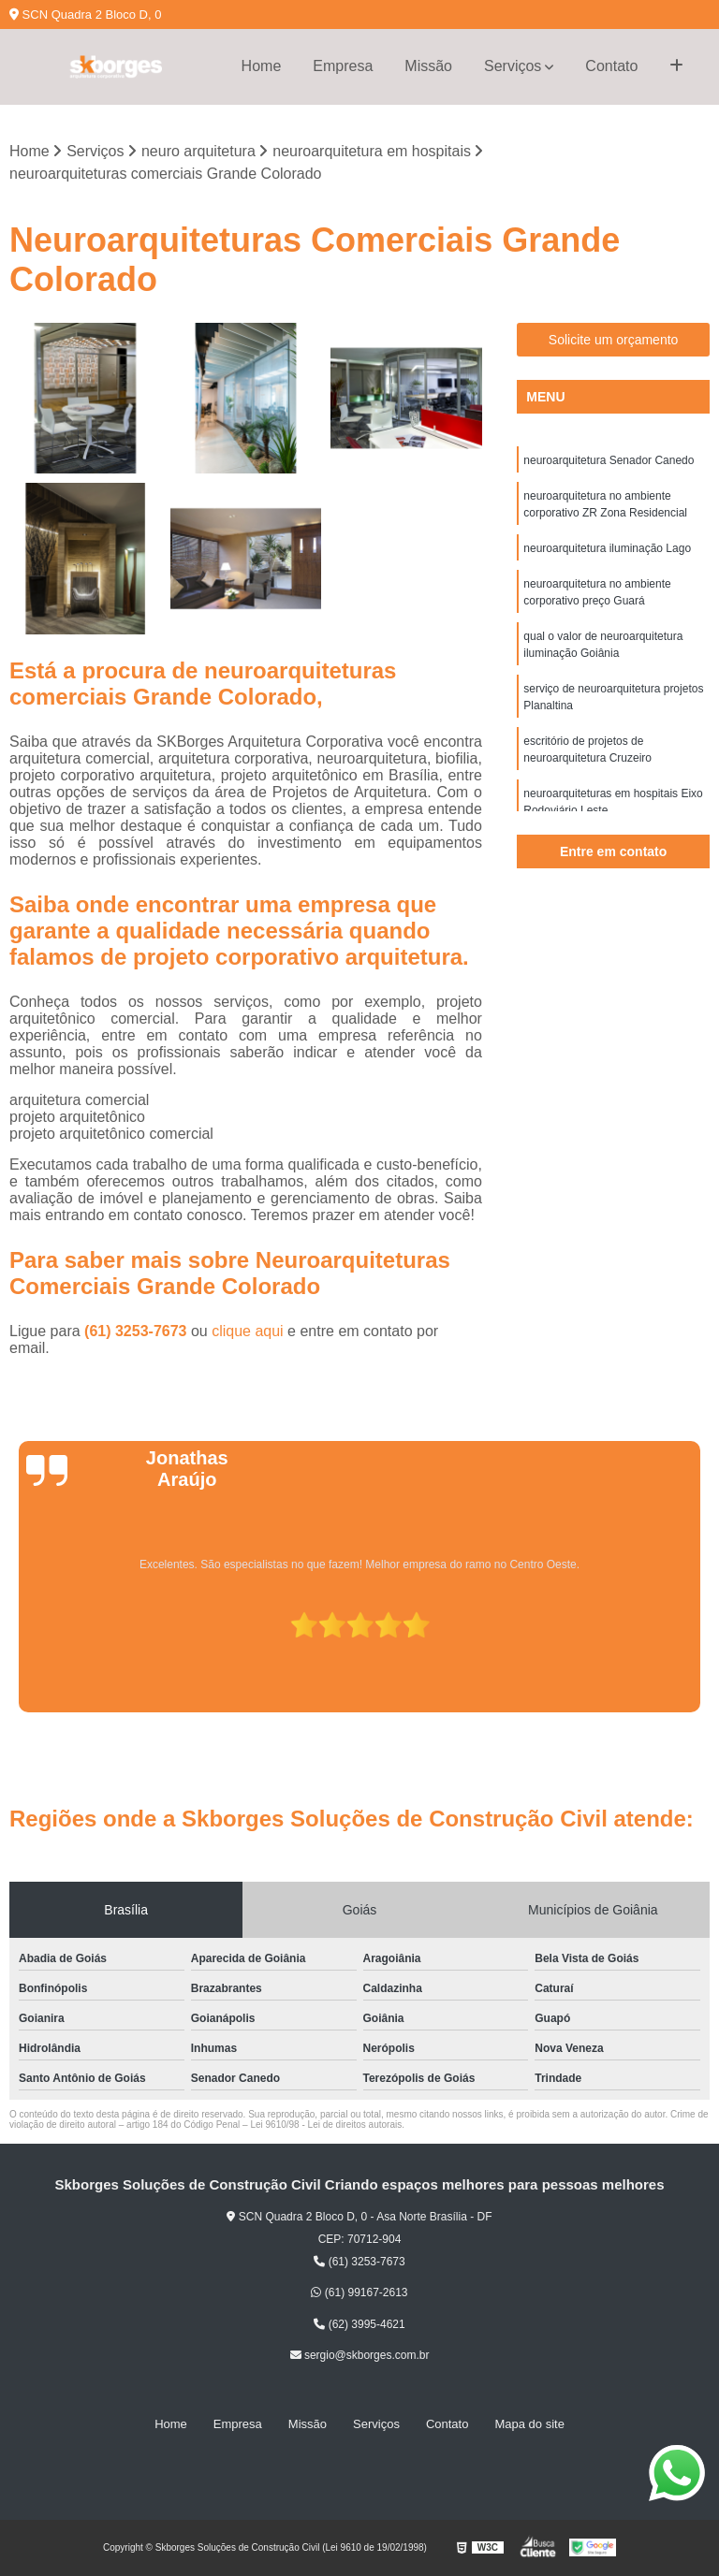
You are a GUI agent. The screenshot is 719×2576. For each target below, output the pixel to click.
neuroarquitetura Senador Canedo (608, 460)
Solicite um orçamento (614, 339)
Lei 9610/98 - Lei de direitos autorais (326, 2124)
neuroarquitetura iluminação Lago (607, 548)
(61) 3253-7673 (137, 1331)
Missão (428, 66)
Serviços (512, 66)
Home (262, 66)
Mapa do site (529, 2424)
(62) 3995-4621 (359, 2324)
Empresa (343, 66)
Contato (611, 66)
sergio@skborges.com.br (360, 2355)
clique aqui (248, 1331)
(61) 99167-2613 (359, 2292)
